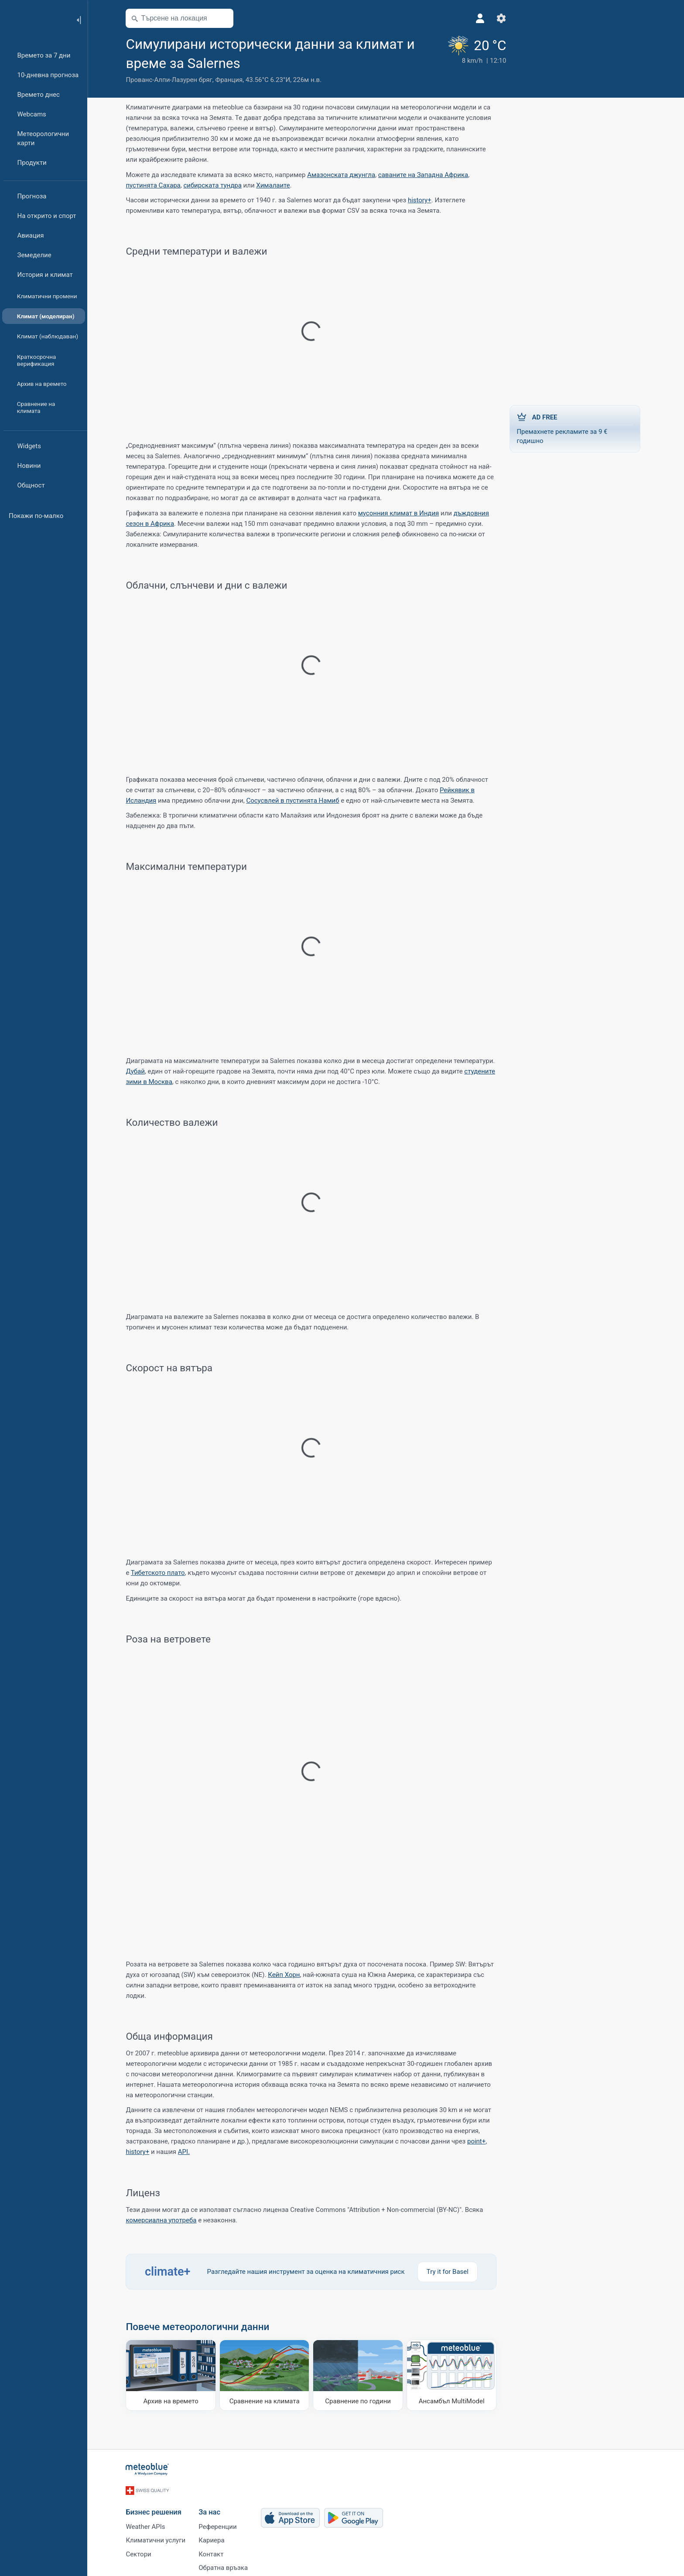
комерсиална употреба (163, 2220)
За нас (212, 2508)
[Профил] (466, 18)
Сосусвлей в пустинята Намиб (295, 800)
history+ (422, 200)
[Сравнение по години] (360, 2375)
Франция (231, 80)
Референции (220, 2523)
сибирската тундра (215, 185)
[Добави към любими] (253, 62)
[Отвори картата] (225, 18)
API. (186, 2152)
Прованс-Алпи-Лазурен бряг (171, 80)
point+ (479, 2141)
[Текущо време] (462, 60)
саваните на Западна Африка (425, 175)
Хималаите (275, 185)
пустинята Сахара (155, 185)
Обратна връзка (225, 2566)
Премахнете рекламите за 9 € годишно (577, 428)
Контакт (213, 2552)
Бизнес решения (156, 2508)
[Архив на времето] (173, 2375)
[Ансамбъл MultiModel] (454, 2375)
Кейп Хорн (286, 1975)
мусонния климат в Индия (400, 513)
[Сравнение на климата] (267, 2375)
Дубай (137, 1071)
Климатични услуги (158, 2538)
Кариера (214, 2538)
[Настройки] (487, 18)
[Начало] (34, 19)
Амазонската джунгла (344, 175)
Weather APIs (148, 2523)
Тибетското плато (160, 1573)
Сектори (141, 2552)
